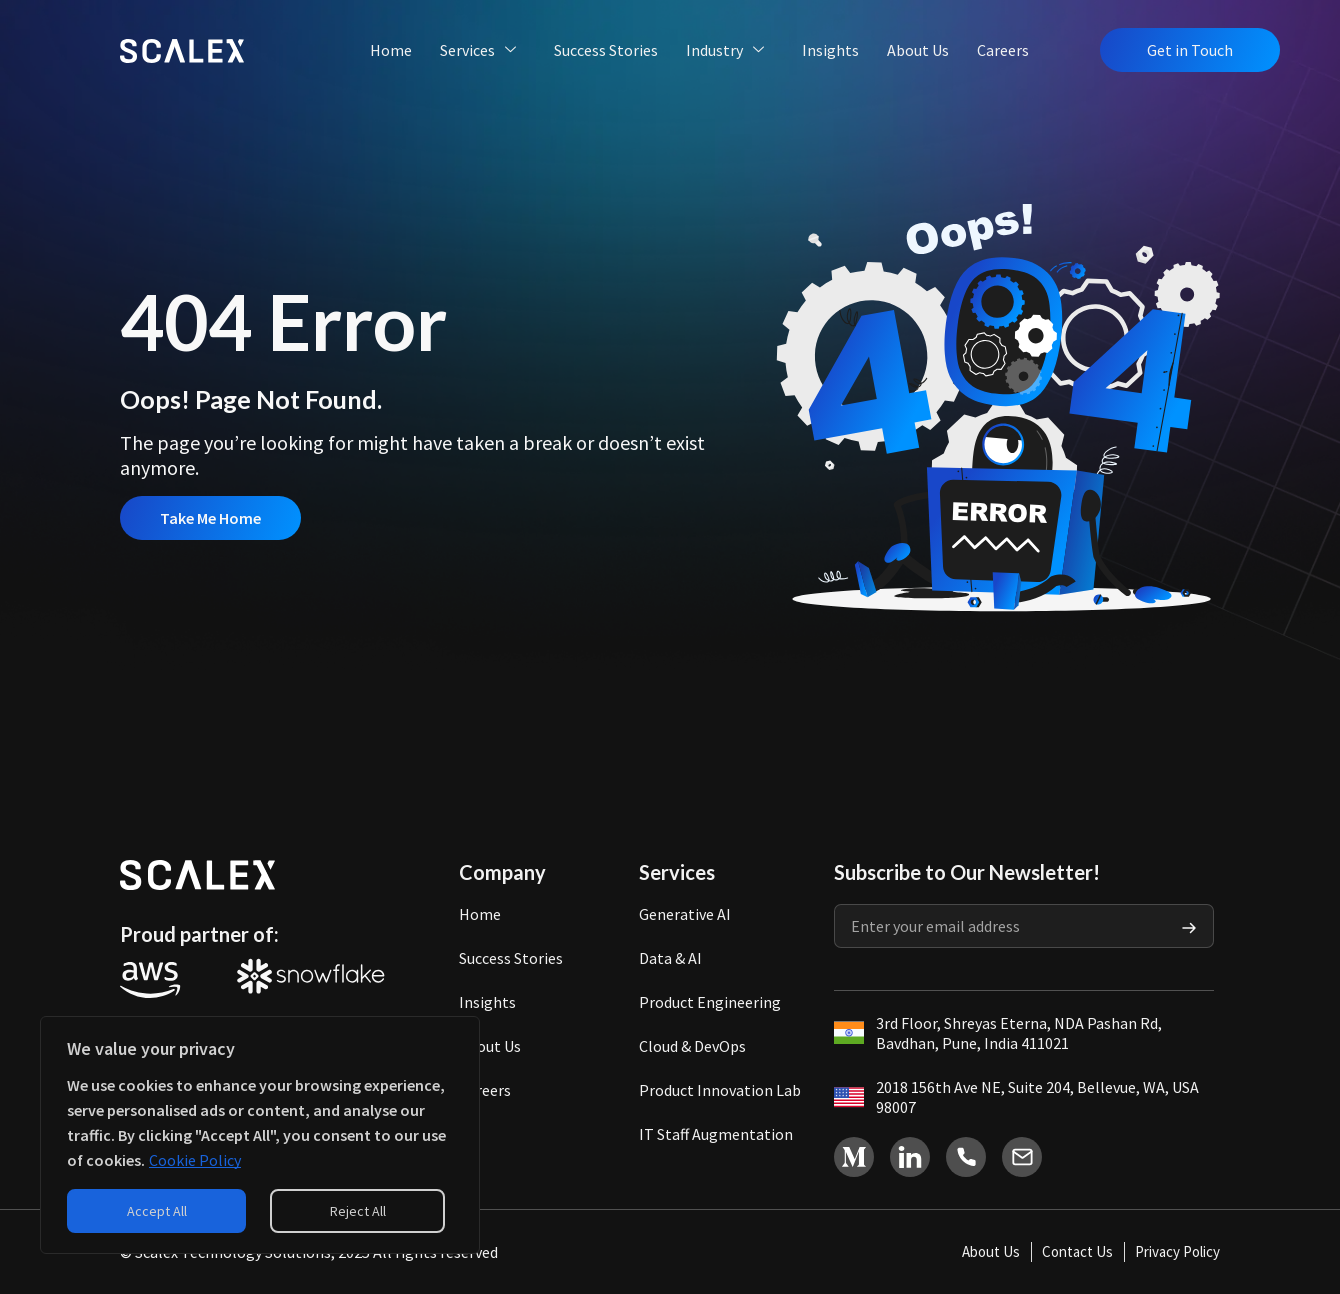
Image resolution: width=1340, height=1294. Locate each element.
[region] (260, 1135)
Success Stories (606, 50)
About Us (918, 50)
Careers (1003, 50)
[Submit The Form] (1189, 926)
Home (391, 50)
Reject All (358, 1211)
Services (480, 50)
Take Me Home (210, 518)
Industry (727, 50)
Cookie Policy (195, 1160)
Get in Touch (1190, 50)
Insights (830, 50)
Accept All (157, 1211)
